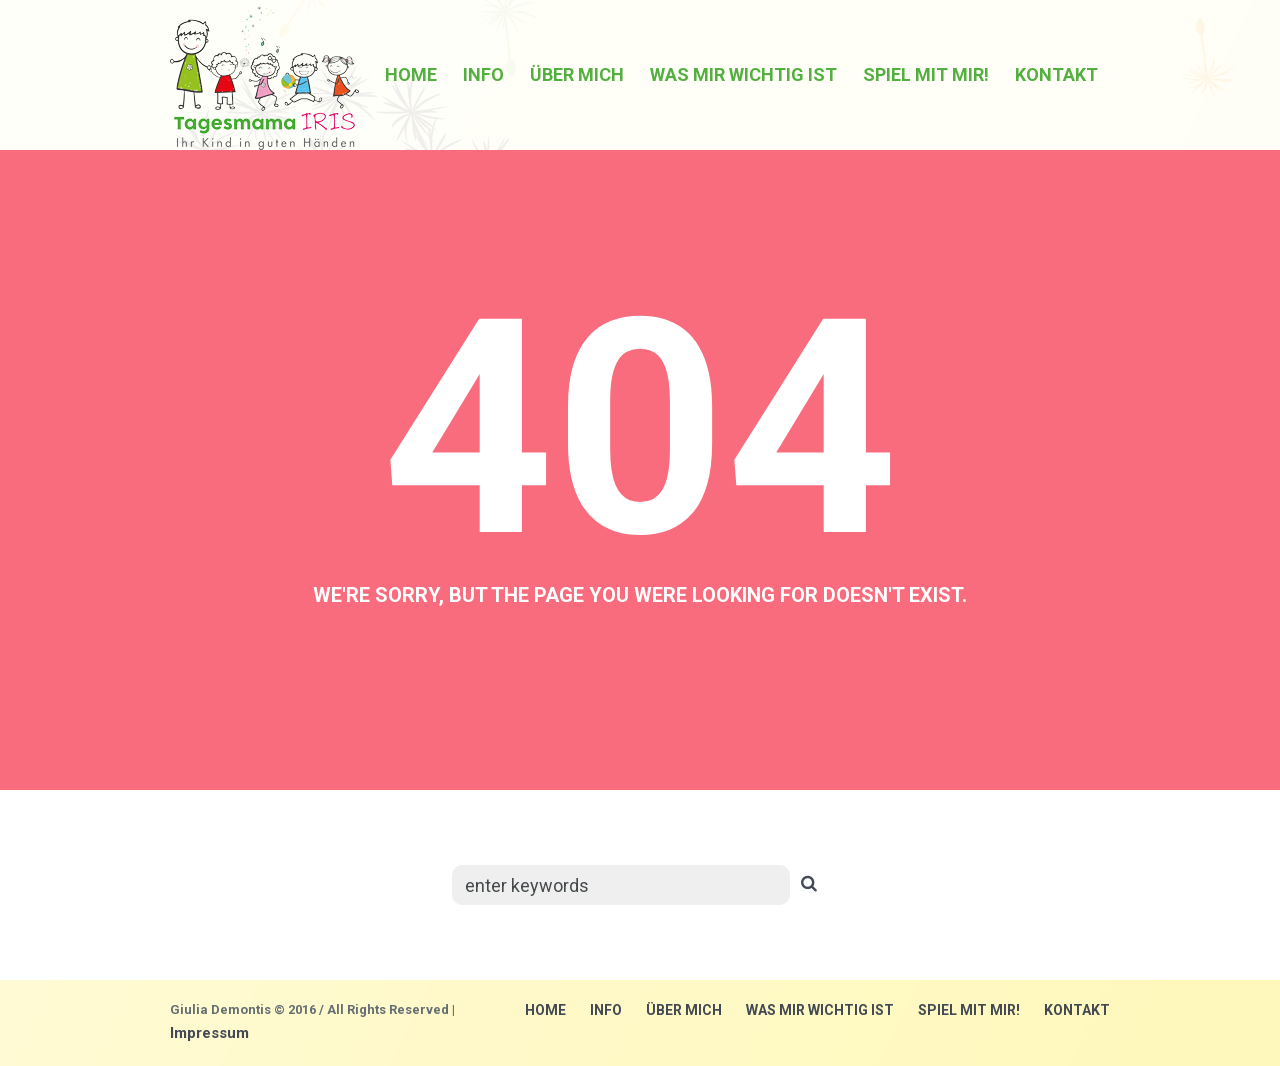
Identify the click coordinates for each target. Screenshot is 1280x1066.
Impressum (209, 1033)
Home (545, 1010)
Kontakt (1077, 1010)
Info (606, 1010)
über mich (684, 1010)
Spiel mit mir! (969, 1010)
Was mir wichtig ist (820, 1010)
